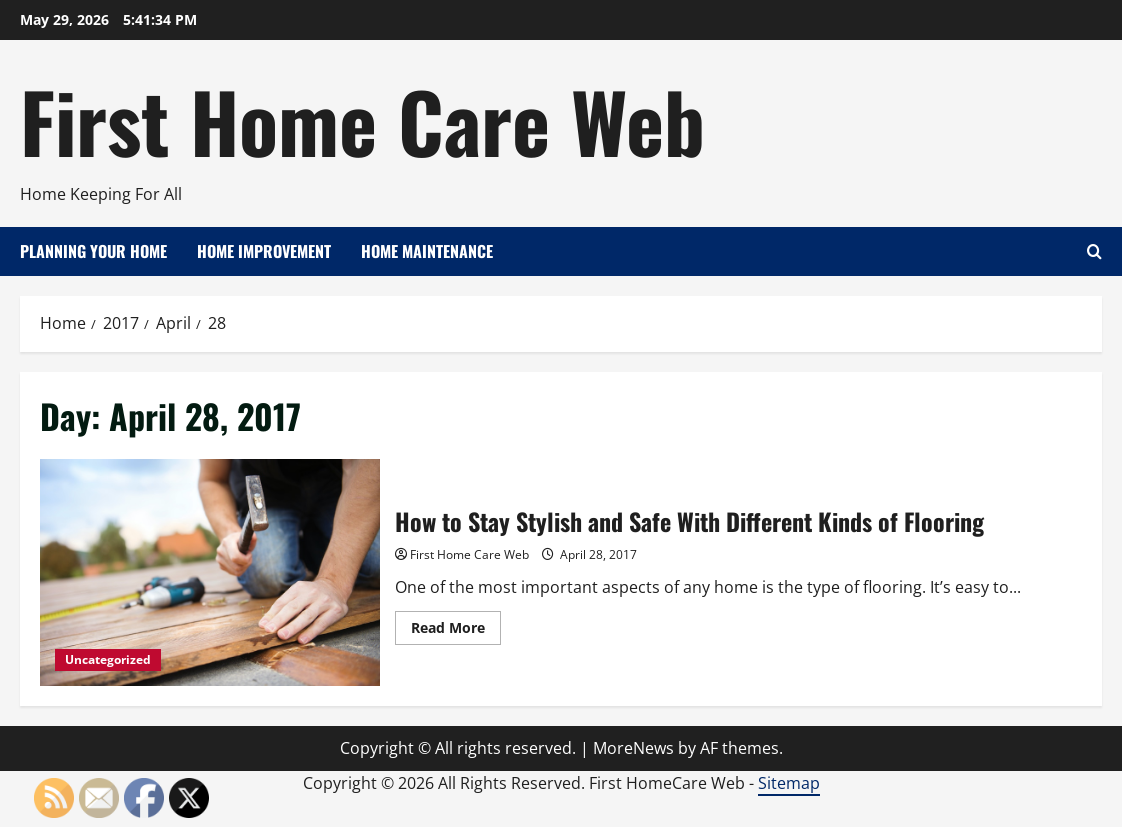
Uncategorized (108, 659)
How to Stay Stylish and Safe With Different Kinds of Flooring (210, 572)
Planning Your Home (93, 251)
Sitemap (789, 783)
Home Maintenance (427, 251)
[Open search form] (1094, 251)
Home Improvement (264, 251)
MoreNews (633, 748)
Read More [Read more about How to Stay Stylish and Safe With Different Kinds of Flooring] (456, 631)
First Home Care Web (362, 120)
